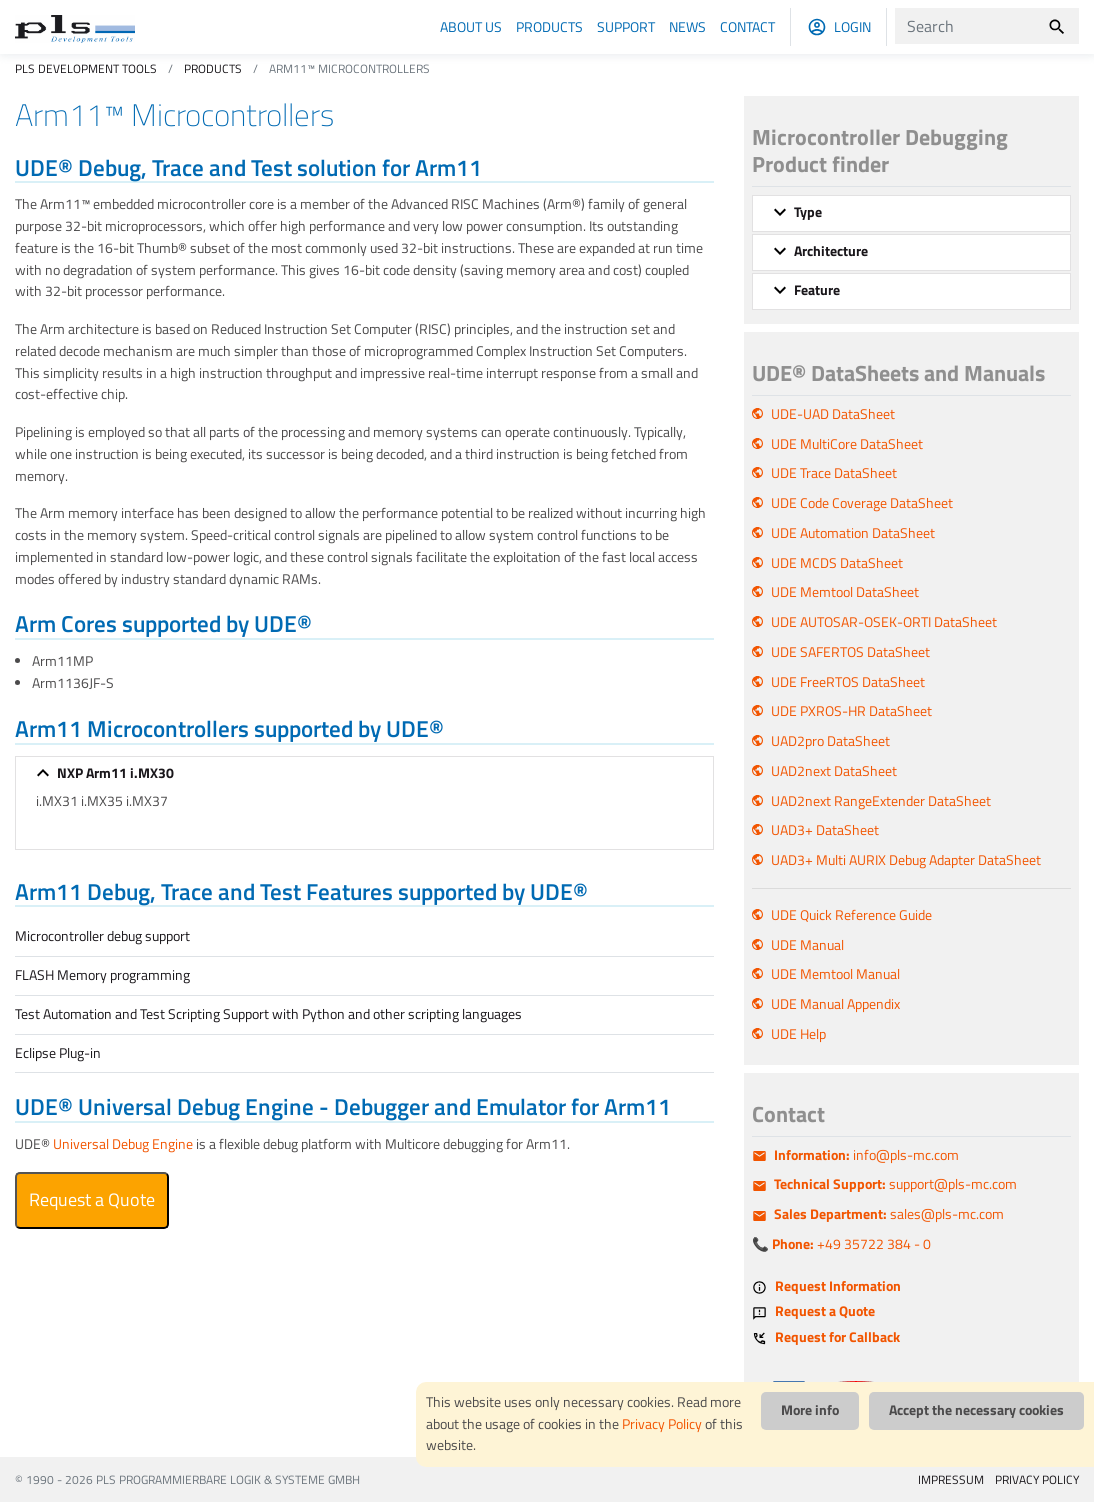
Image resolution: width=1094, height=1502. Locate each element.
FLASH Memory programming (102, 975)
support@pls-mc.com (895, 1184)
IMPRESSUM (951, 1479)
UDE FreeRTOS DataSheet (848, 682)
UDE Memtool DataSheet (845, 592)
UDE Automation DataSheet (853, 533)
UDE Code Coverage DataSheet (862, 503)
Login (852, 26)
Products (549, 26)
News (687, 26)
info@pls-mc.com (866, 1155)
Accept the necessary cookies (976, 1410)
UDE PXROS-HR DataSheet (851, 711)
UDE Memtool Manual (835, 974)
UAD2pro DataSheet (830, 741)
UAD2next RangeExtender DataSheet (881, 801)
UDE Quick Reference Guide (851, 915)
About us (471, 26)
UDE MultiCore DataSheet (847, 444)
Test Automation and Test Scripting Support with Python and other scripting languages (268, 1014)
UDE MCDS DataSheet (837, 563)
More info (810, 1410)
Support (626, 26)
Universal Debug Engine (123, 1144)
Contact (747, 26)
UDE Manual (807, 945)
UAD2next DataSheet (834, 771)
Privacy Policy (662, 1424)
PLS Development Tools (86, 68)
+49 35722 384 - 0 (851, 1244)
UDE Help (798, 1034)
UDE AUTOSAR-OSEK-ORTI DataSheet (884, 622)
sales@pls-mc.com (889, 1214)
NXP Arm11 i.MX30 (115, 773)
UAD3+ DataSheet (825, 830)
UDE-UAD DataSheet (833, 414)
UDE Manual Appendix (835, 1004)
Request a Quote (92, 1199)
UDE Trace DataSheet (834, 473)
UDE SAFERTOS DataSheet (850, 652)
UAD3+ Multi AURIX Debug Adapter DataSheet (906, 860)
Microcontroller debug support (102, 936)
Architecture (831, 251)
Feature (817, 290)
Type (808, 212)
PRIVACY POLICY (1037, 1479)
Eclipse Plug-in (58, 1053)
